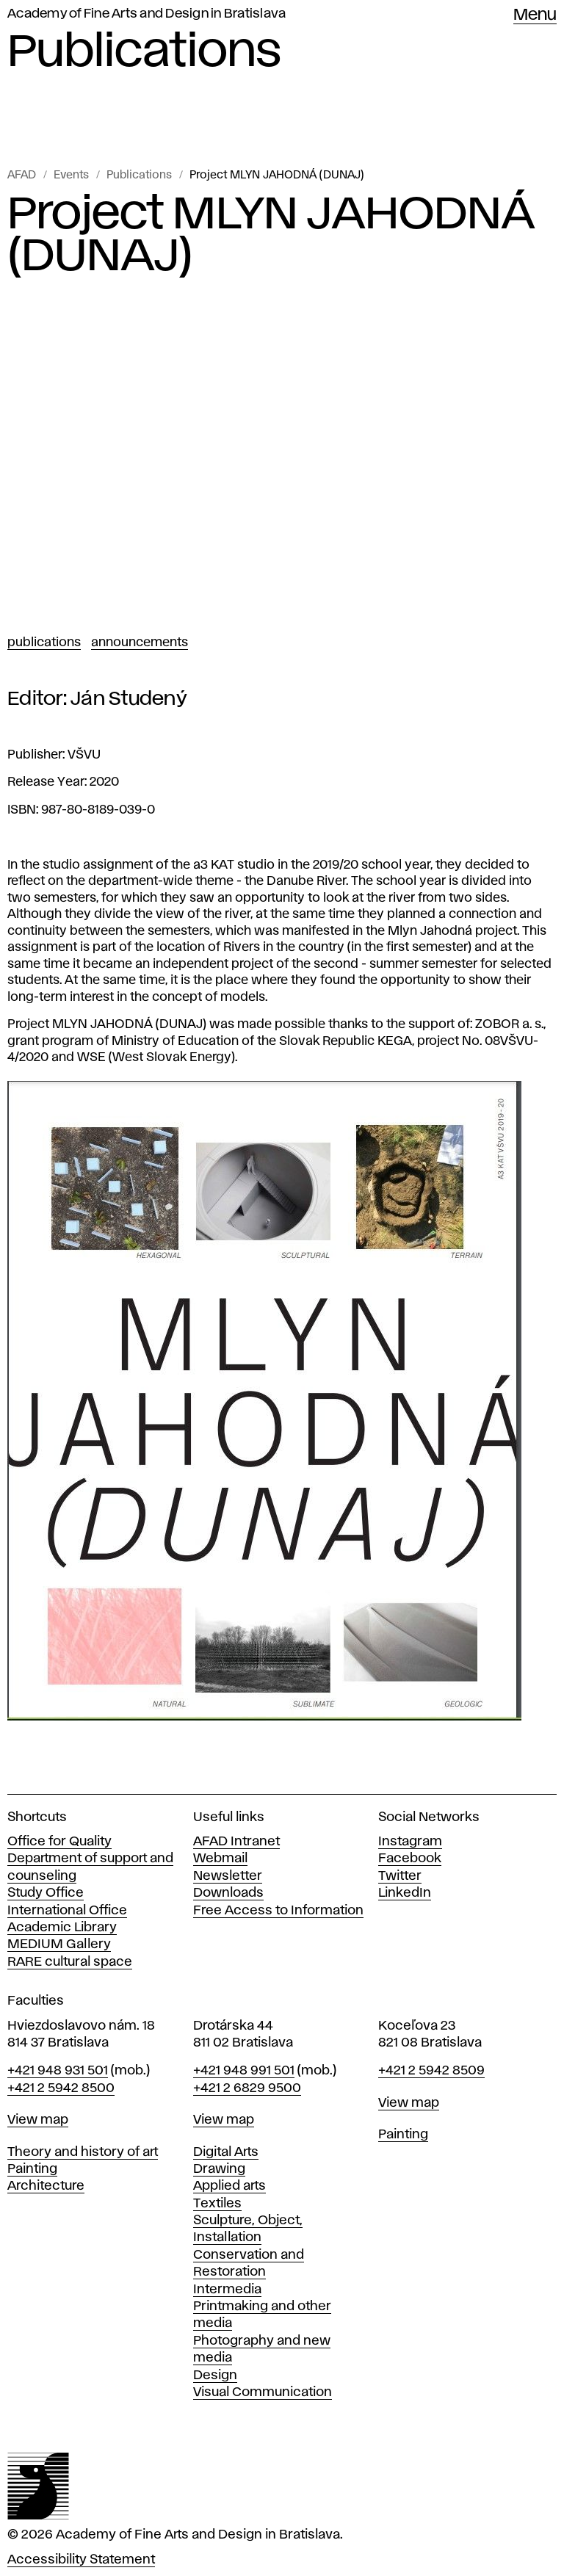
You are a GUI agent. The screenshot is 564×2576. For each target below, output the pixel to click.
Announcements (139, 642)
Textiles (217, 2204)
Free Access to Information (278, 1911)
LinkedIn (404, 1893)
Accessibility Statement (81, 2560)
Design (215, 2375)
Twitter (400, 1876)
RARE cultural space (69, 1962)
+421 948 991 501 (243, 2071)
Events (71, 175)
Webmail (220, 1858)
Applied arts (229, 2186)
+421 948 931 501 (57, 2071)
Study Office (45, 1893)
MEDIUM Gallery (59, 1944)
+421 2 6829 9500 (247, 2088)
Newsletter (227, 1876)
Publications (139, 175)
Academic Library (62, 1927)
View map (37, 2120)
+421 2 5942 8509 (431, 2071)
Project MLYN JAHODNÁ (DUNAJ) (276, 175)
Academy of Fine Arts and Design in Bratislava (146, 14)
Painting (32, 2169)
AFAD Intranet (236, 1842)
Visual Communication (262, 2392)
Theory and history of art (82, 2152)
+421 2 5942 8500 (61, 2088)
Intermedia (227, 2289)
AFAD (21, 175)
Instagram (410, 1842)
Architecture (45, 2186)
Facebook (409, 1858)
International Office (67, 1911)
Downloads (228, 1893)
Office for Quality (59, 1842)
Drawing (219, 2169)
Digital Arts (225, 2152)
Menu (535, 15)
